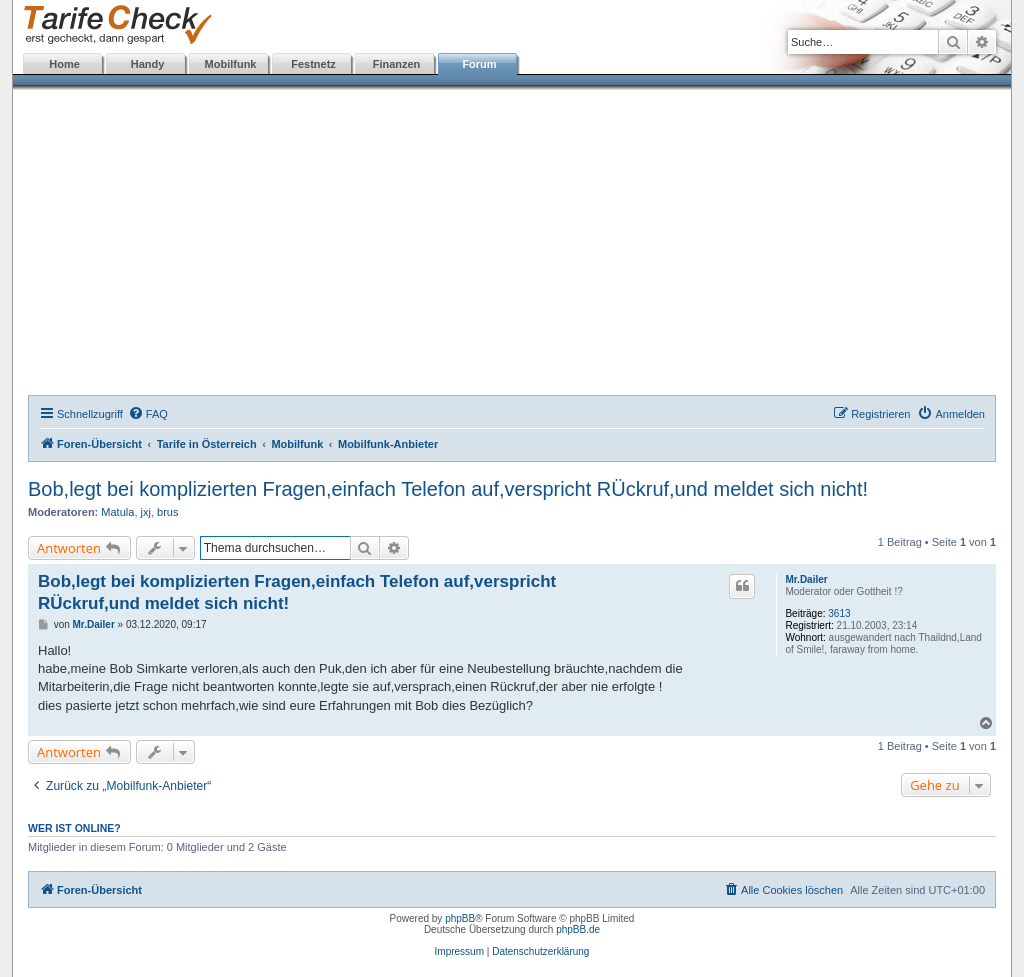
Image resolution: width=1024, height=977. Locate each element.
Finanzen (397, 64)
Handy (148, 64)
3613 (839, 613)
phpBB (460, 918)
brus (167, 512)
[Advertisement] (512, 245)
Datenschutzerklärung (540, 951)
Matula (117, 512)
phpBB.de (578, 929)
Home (64, 64)
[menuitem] (148, 414)
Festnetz (313, 64)
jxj (146, 512)
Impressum (459, 951)
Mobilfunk (231, 64)
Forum (479, 64)
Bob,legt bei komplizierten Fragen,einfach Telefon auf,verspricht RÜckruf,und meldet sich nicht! (448, 489)
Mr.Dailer (806, 579)
